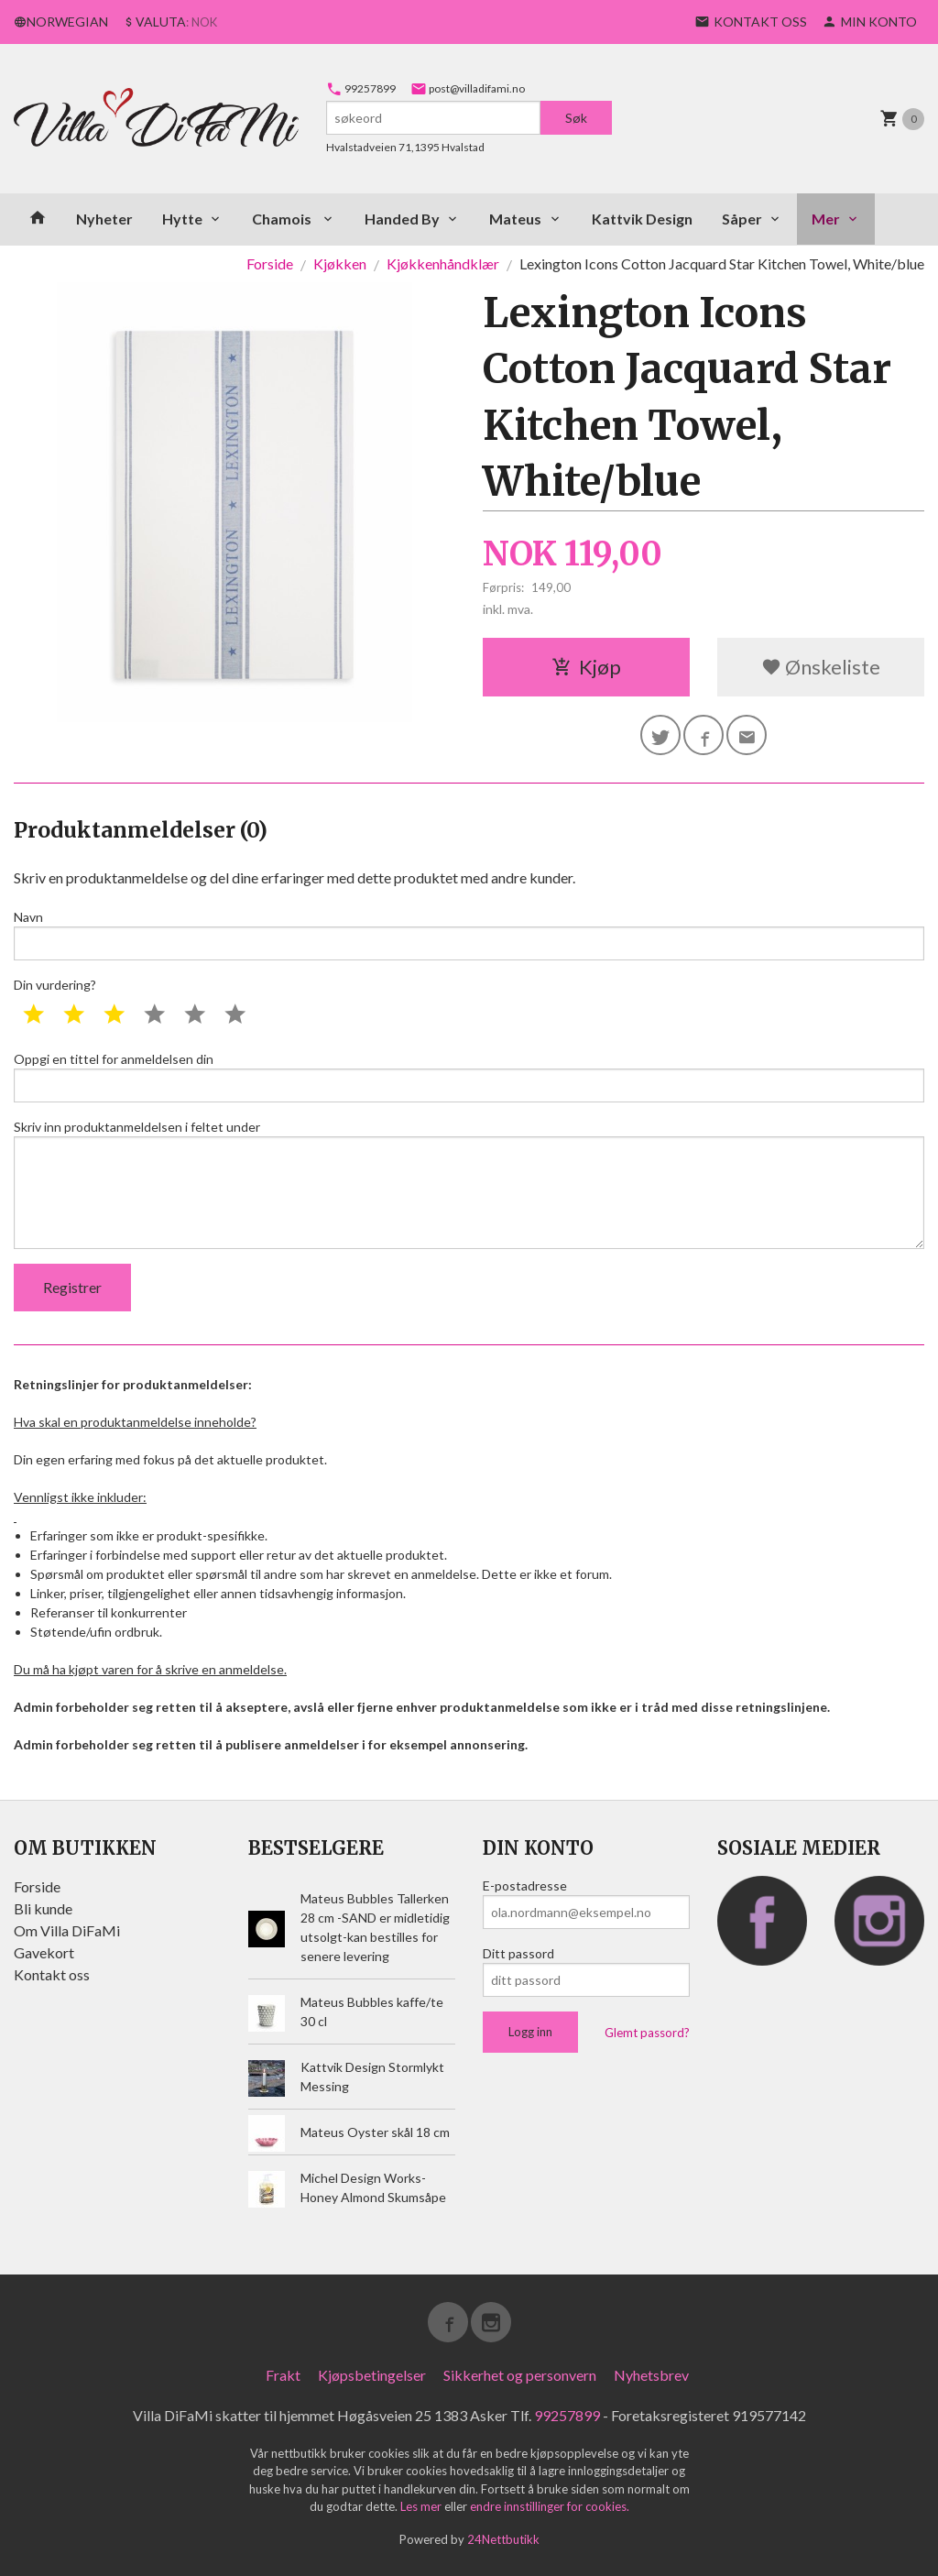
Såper (742, 218)
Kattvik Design (642, 218)
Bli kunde (43, 1908)
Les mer (422, 2506)
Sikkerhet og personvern (519, 2375)
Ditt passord (518, 1953)
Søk (576, 118)
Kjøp (586, 666)
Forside (269, 263)
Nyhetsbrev (651, 2375)
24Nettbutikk (503, 2539)
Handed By (402, 218)
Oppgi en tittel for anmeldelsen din (469, 1076)
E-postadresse (525, 1885)
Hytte (182, 218)
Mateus (515, 218)
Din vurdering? (55, 984)
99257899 (361, 88)
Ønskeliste (820, 666)
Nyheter (104, 218)
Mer (826, 218)
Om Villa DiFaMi (67, 1930)
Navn (469, 934)
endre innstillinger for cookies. (549, 2506)
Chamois (283, 218)
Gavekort (44, 1952)
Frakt (283, 2375)
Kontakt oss (52, 1974)
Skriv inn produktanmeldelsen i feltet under (469, 1184)
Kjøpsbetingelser (372, 2375)
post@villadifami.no (467, 88)
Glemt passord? (647, 2032)
